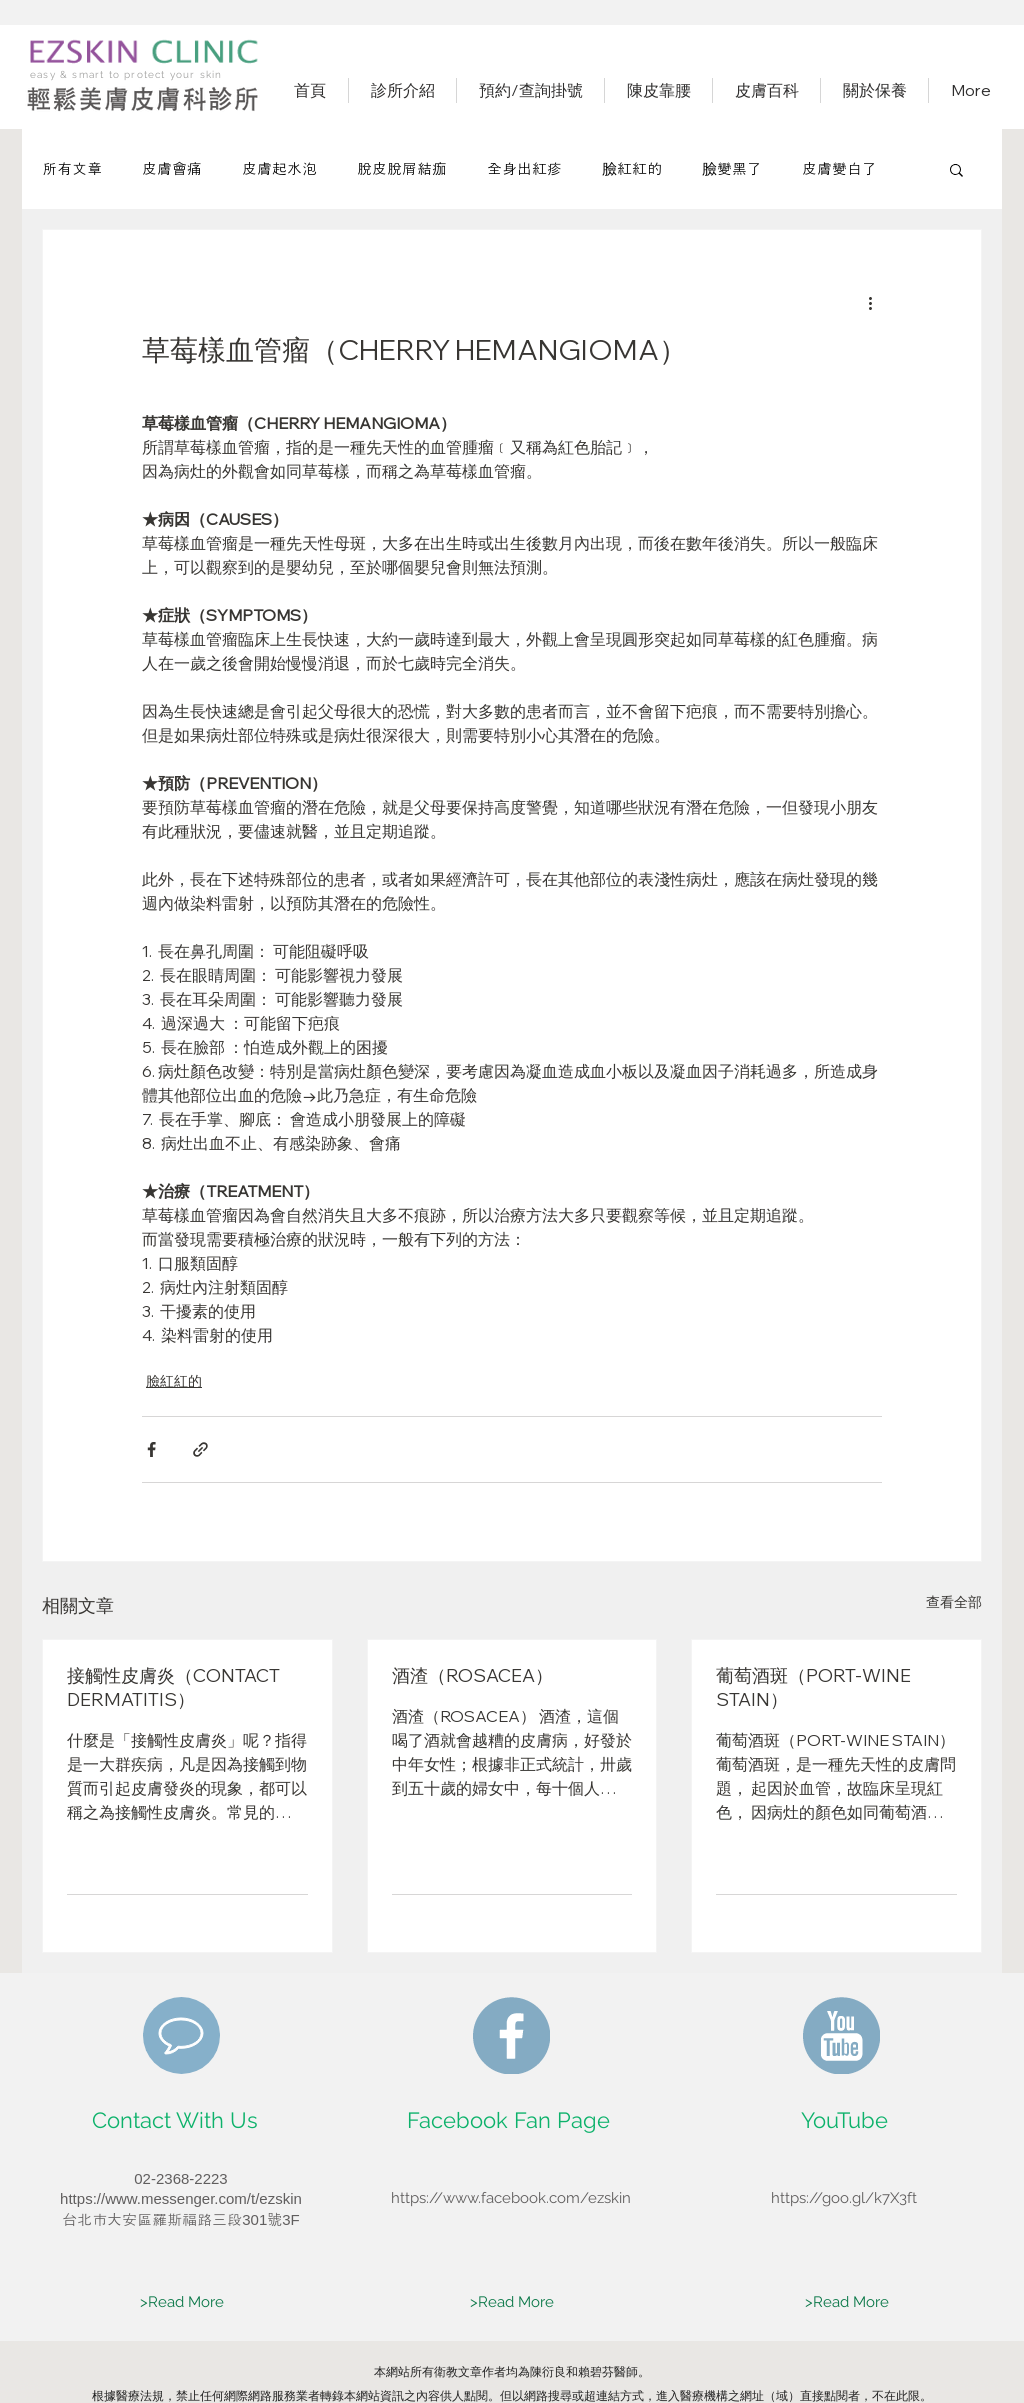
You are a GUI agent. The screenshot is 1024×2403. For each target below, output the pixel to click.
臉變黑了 (732, 168)
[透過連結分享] (200, 1449)
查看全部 (954, 1602)
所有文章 (72, 168)
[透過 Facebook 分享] (151, 1449)
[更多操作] (870, 302)
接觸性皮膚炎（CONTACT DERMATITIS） (173, 1687)
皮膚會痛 (172, 168)
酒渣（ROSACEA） (472, 1675)
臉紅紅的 (632, 168)
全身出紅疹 (524, 168)
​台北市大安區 (107, 2219)
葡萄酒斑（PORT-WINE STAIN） (813, 1687)
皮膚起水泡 (279, 168)
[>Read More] (182, 2303)
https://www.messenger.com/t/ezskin (181, 2198)
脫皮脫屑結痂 (402, 168)
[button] (956, 169)
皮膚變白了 (839, 168)
